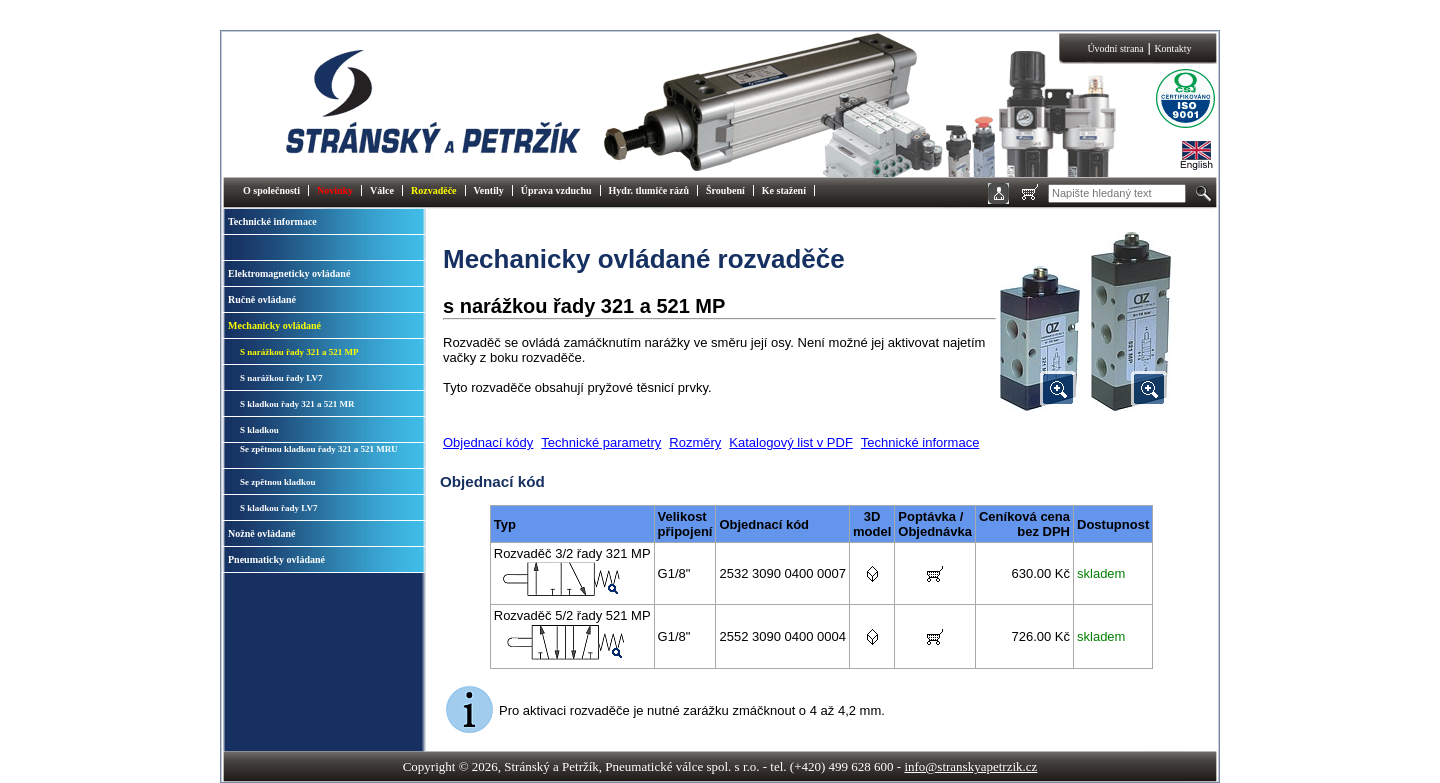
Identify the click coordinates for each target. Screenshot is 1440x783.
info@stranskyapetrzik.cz (970, 766)
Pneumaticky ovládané (276, 559)
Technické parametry (601, 442)
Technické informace (272, 221)
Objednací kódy (488, 442)
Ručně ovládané (262, 299)
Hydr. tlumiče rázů (649, 190)
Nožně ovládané (262, 533)
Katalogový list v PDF (791, 442)
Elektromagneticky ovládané (289, 273)
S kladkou (259, 430)
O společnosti (271, 190)
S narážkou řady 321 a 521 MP (299, 352)
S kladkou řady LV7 (278, 508)
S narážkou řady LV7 (281, 378)
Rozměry (695, 442)
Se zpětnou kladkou (278, 482)
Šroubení (725, 190)
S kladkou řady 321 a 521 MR (297, 404)
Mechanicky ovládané (274, 325)
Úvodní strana (1115, 48)
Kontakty (1172, 48)
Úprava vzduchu (556, 190)
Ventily (489, 190)
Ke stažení (784, 190)
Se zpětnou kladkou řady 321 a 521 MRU (319, 449)
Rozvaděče (434, 190)
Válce (382, 190)
